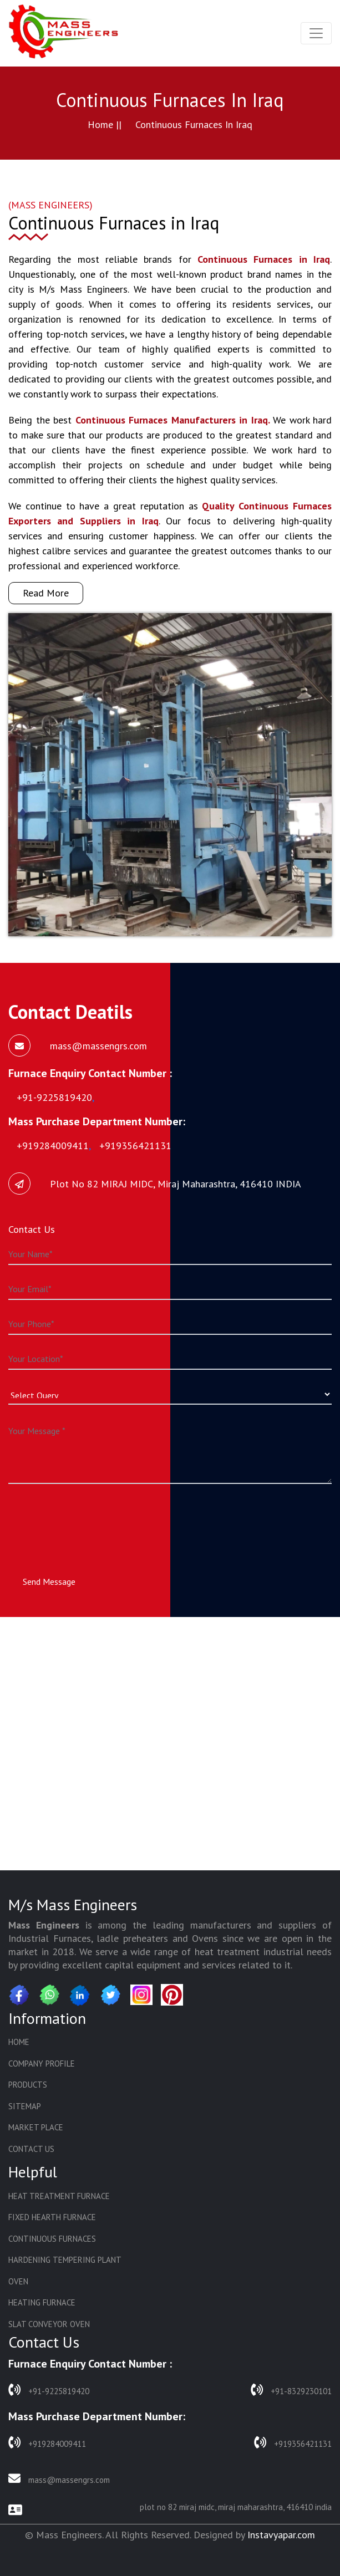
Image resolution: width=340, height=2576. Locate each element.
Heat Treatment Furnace (59, 2196)
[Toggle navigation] (316, 33)
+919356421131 (293, 2443)
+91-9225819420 (48, 2390)
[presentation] (92, 1519)
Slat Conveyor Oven (49, 2324)
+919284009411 (47, 2443)
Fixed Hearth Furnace (52, 2217)
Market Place (35, 2127)
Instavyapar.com (281, 2534)
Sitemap (24, 2106)
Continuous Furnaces (52, 2238)
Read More (46, 592)
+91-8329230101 (291, 2390)
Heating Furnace (41, 2302)
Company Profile (41, 2063)
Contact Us (31, 2149)
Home (18, 2042)
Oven (18, 2281)
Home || (104, 124)
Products (27, 2084)
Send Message (49, 1581)
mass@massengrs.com (59, 2479)
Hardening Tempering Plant (64, 2259)
